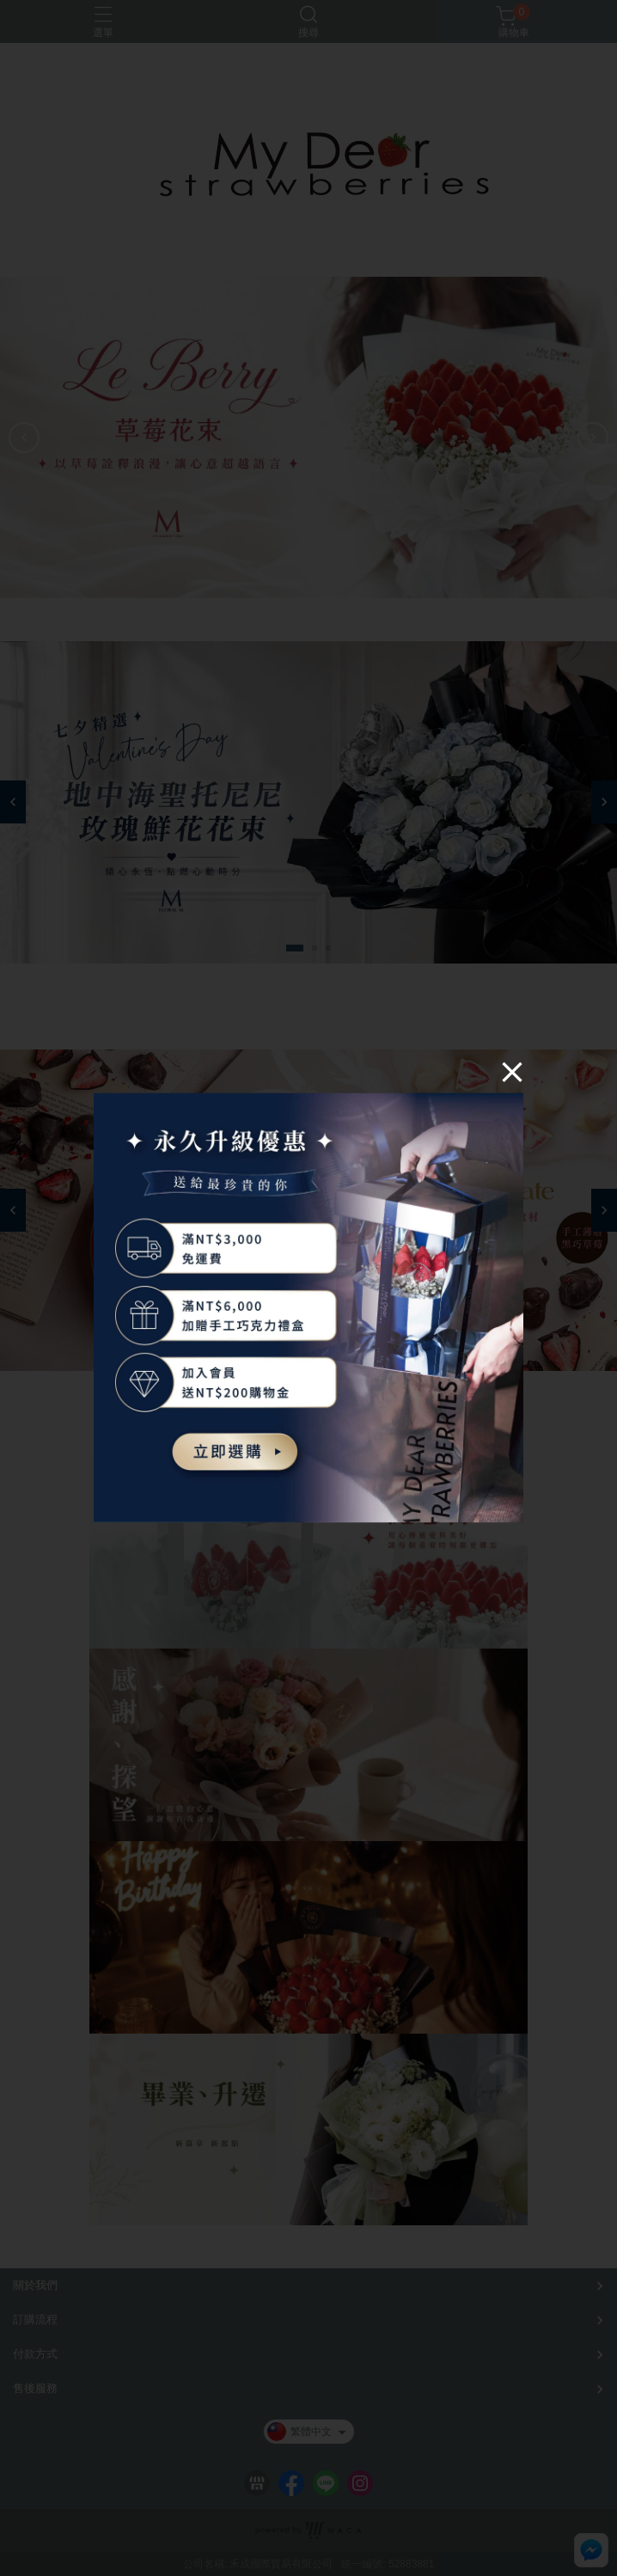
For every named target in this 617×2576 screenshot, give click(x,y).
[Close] (512, 1071)
